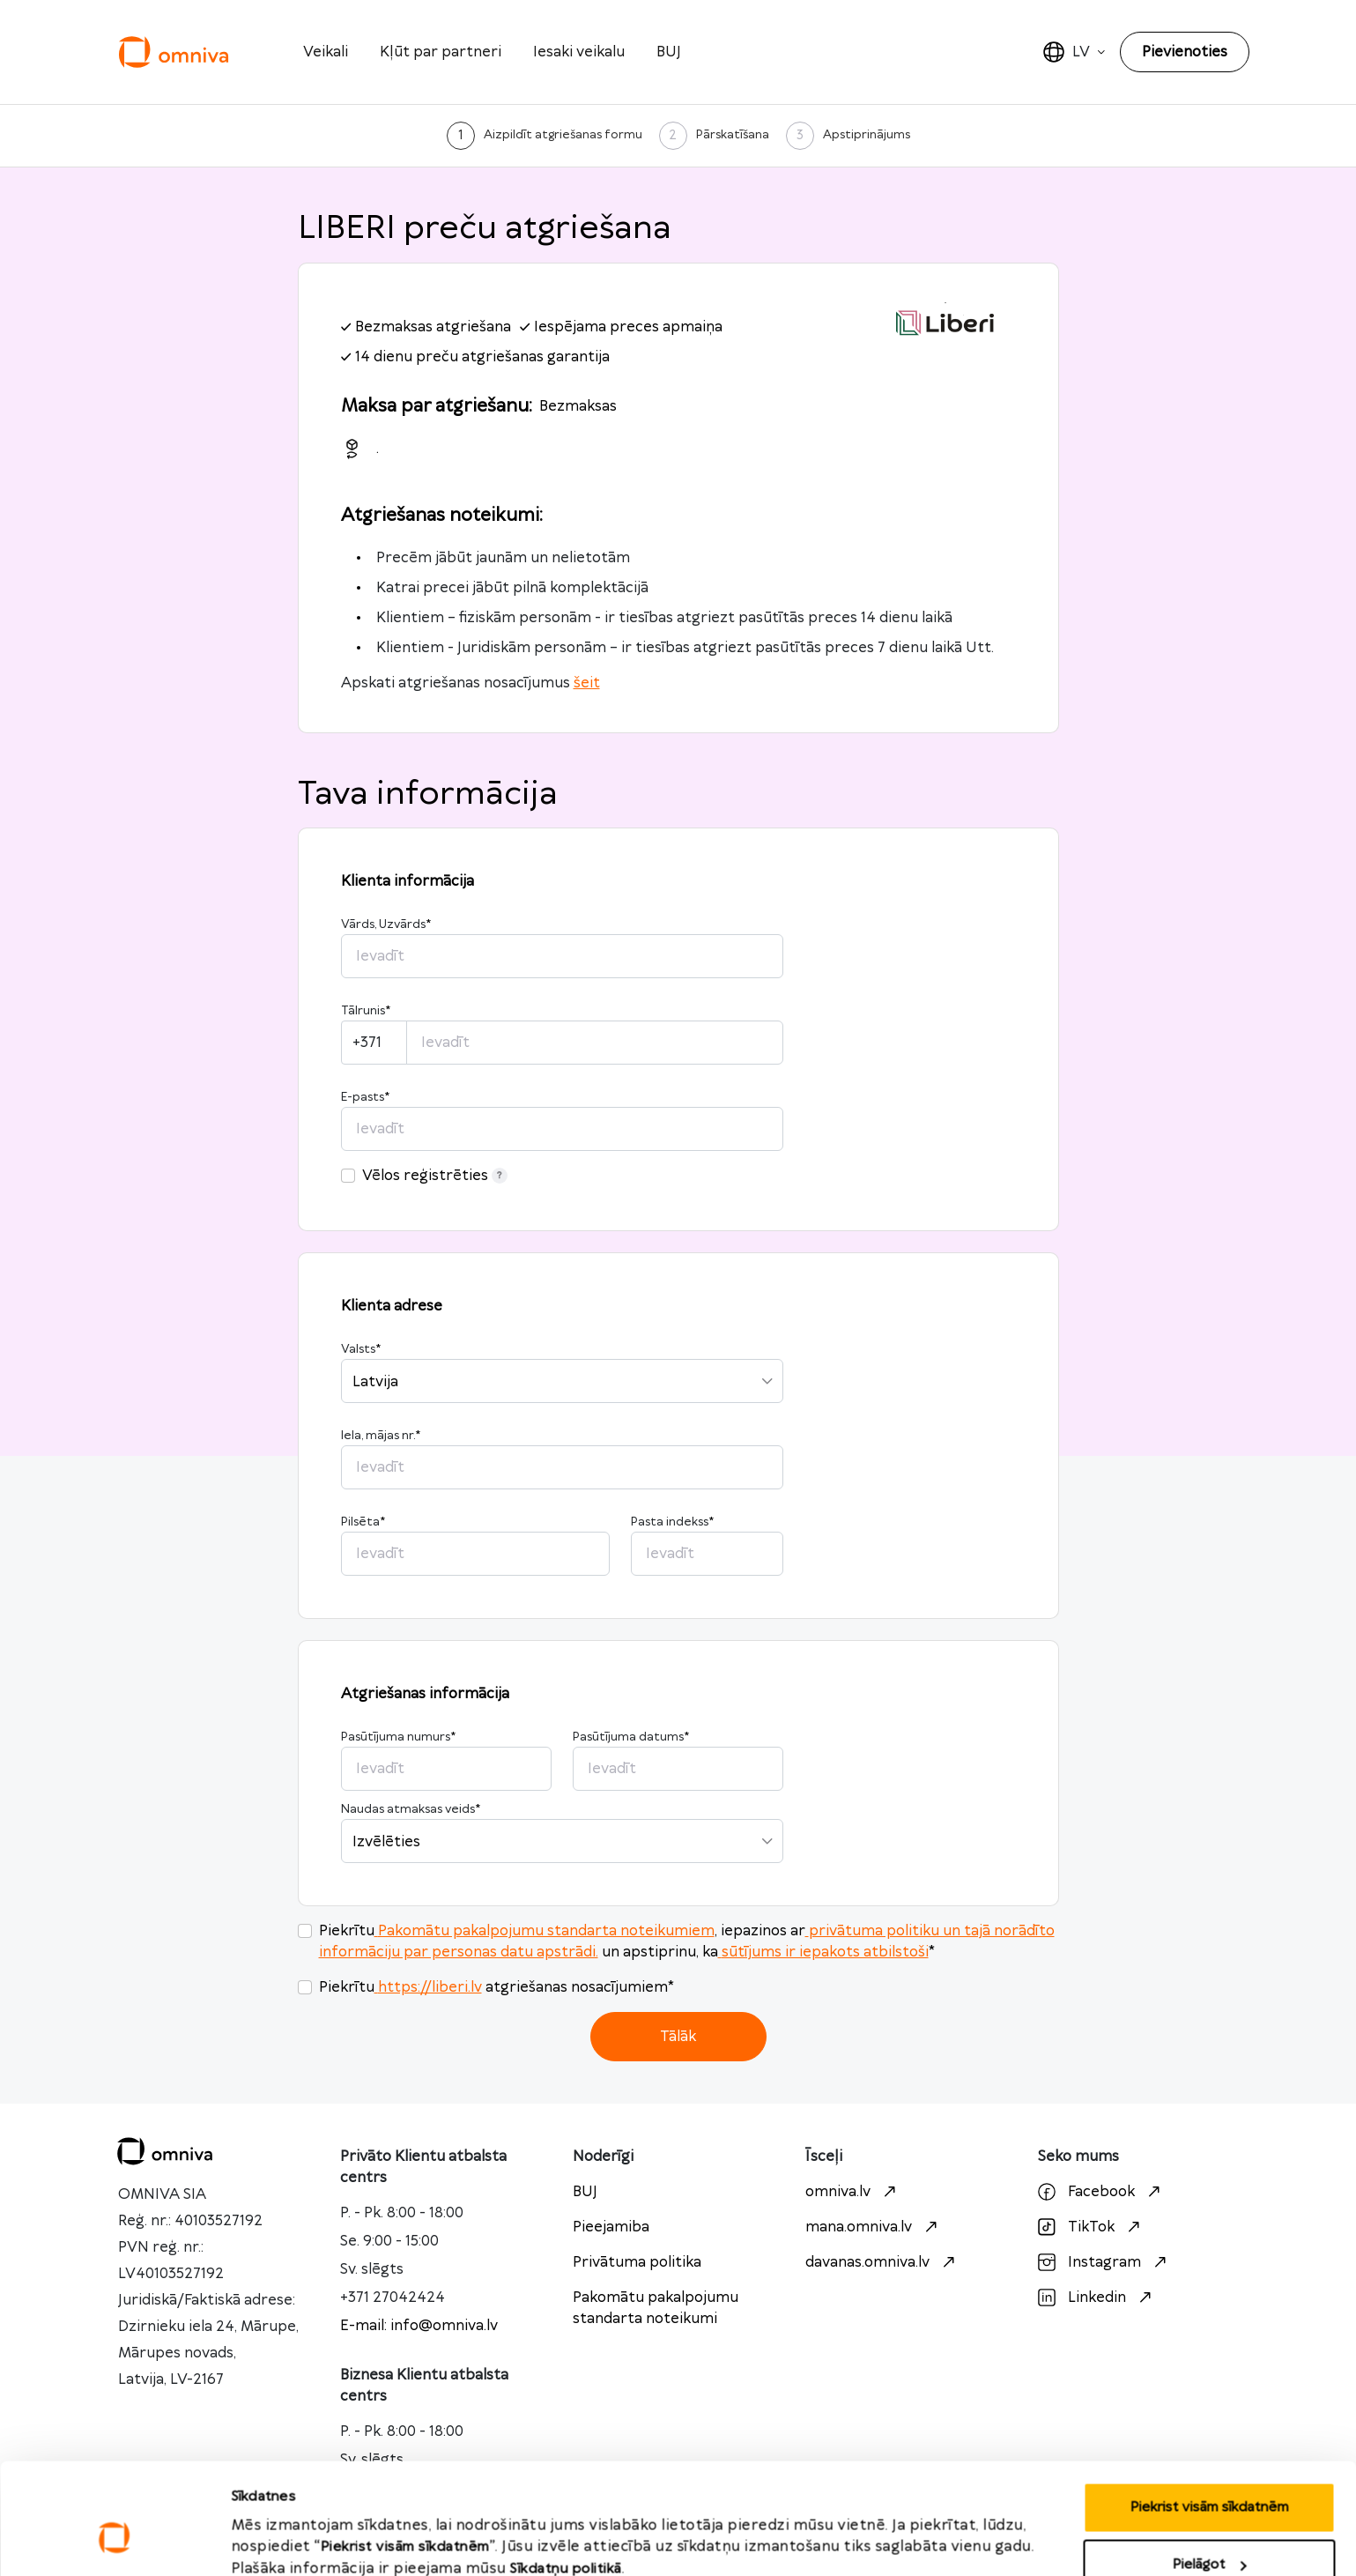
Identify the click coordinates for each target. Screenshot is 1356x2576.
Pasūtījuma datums (631, 1737)
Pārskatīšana (732, 135)
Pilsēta (363, 1522)
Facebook (1101, 2191)
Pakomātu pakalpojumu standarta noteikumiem (544, 1931)
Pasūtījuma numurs (398, 1737)
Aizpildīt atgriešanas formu (563, 135)
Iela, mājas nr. (380, 1436)
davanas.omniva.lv (882, 2262)
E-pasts (365, 1097)
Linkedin (1097, 2297)
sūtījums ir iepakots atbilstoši (823, 1952)
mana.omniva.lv (873, 2227)
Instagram (1104, 2262)
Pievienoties (1184, 52)
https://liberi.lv (428, 1987)
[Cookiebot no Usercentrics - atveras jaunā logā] (114, 2541)
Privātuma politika (637, 2262)
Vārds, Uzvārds (386, 924)
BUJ (668, 52)
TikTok (1091, 2227)
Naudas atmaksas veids (410, 1809)
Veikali (325, 52)
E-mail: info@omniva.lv (419, 2325)
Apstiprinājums (866, 135)
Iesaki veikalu (579, 52)
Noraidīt (1208, 2529)
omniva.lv (852, 2191)
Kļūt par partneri (440, 52)
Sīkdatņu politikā (566, 2475)
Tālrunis (365, 1011)
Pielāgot (1210, 2471)
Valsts (361, 1349)
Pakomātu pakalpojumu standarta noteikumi (655, 2308)
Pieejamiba (611, 2227)
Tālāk (678, 2036)
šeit (587, 683)
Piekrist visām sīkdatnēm (1209, 2413)
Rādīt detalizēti (281, 2523)
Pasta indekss (672, 1522)
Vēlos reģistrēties (435, 1175)
